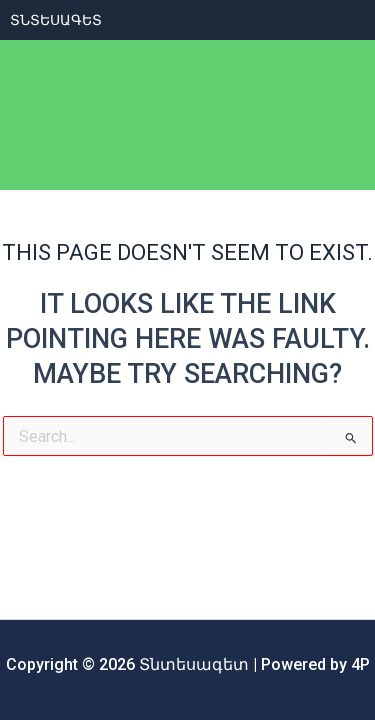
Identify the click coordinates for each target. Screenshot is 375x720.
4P (360, 664)
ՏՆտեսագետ (56, 20)
